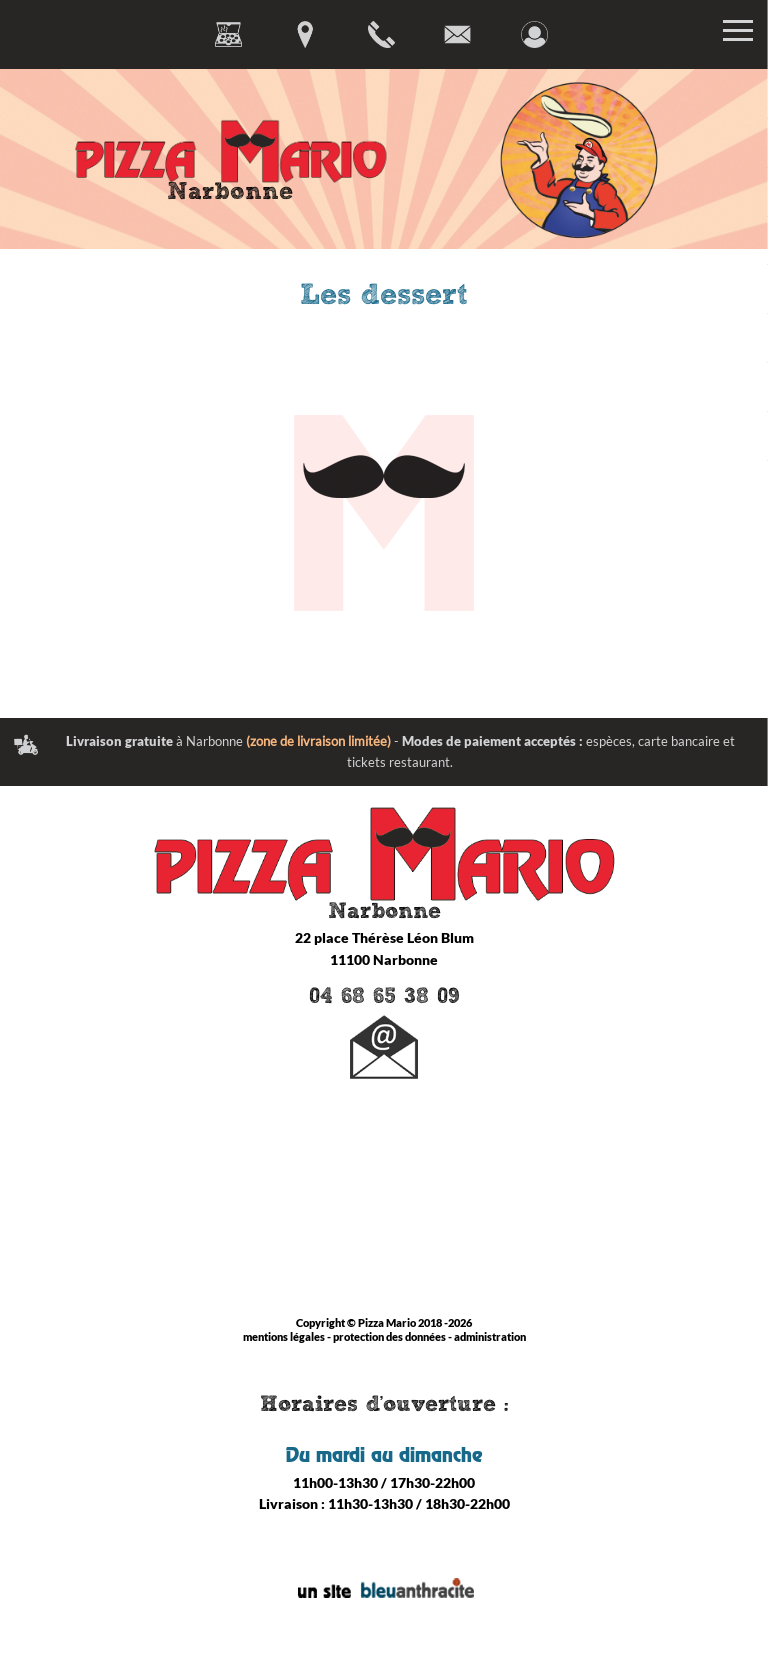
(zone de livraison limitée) (318, 741)
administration (490, 1336)
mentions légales (284, 1336)
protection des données (389, 1336)
